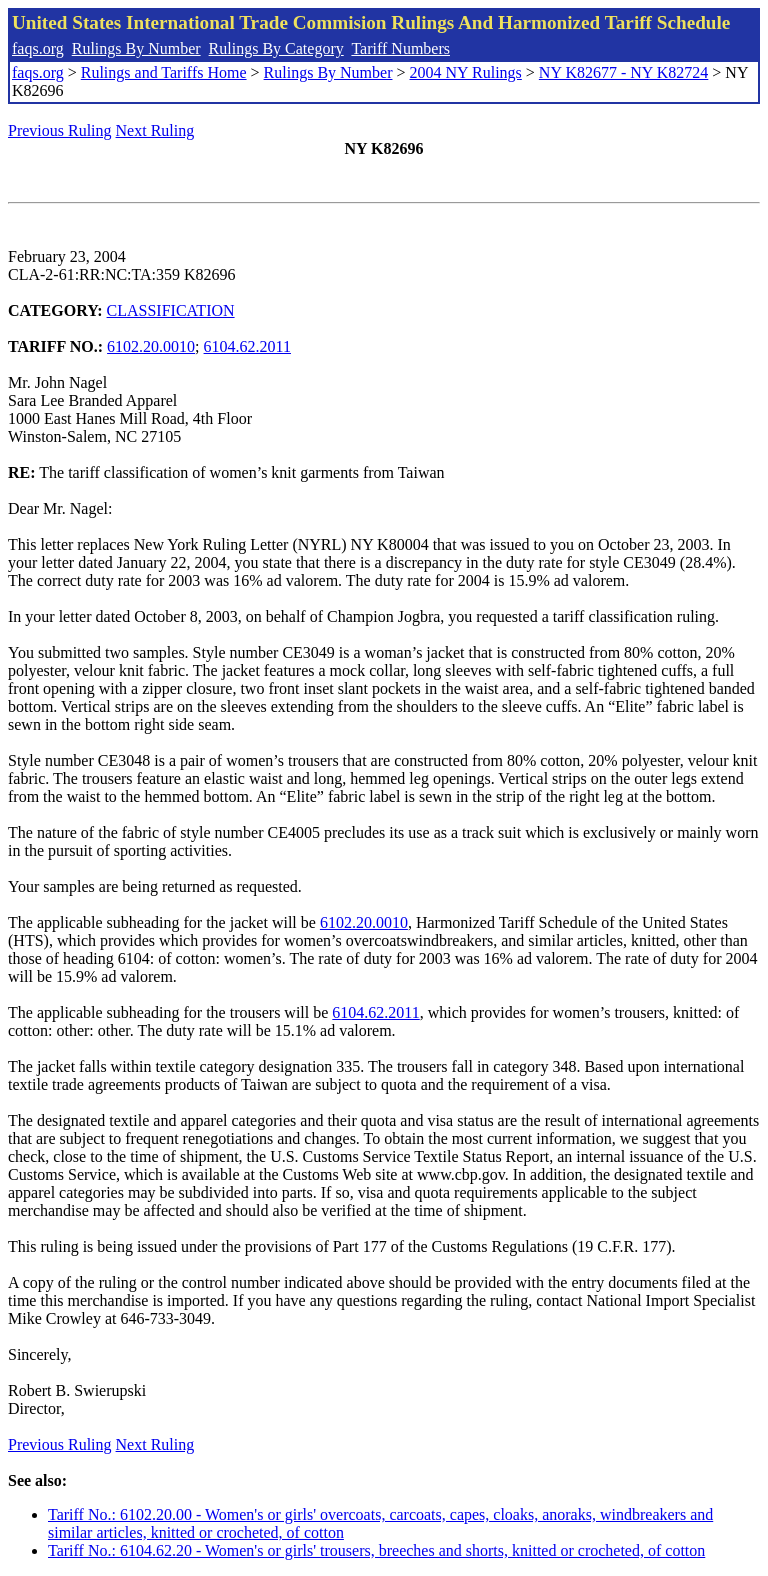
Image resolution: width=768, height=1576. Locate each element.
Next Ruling (155, 130)
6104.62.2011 (247, 346)
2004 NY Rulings (466, 72)
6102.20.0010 (151, 346)
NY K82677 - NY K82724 (623, 72)
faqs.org (38, 48)
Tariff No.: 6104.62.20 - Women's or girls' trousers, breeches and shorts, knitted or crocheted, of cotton (376, 1550)
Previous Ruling (60, 130)
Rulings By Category (276, 48)
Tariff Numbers (400, 48)
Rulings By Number (136, 48)
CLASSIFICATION (171, 310)
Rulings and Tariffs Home (164, 72)
